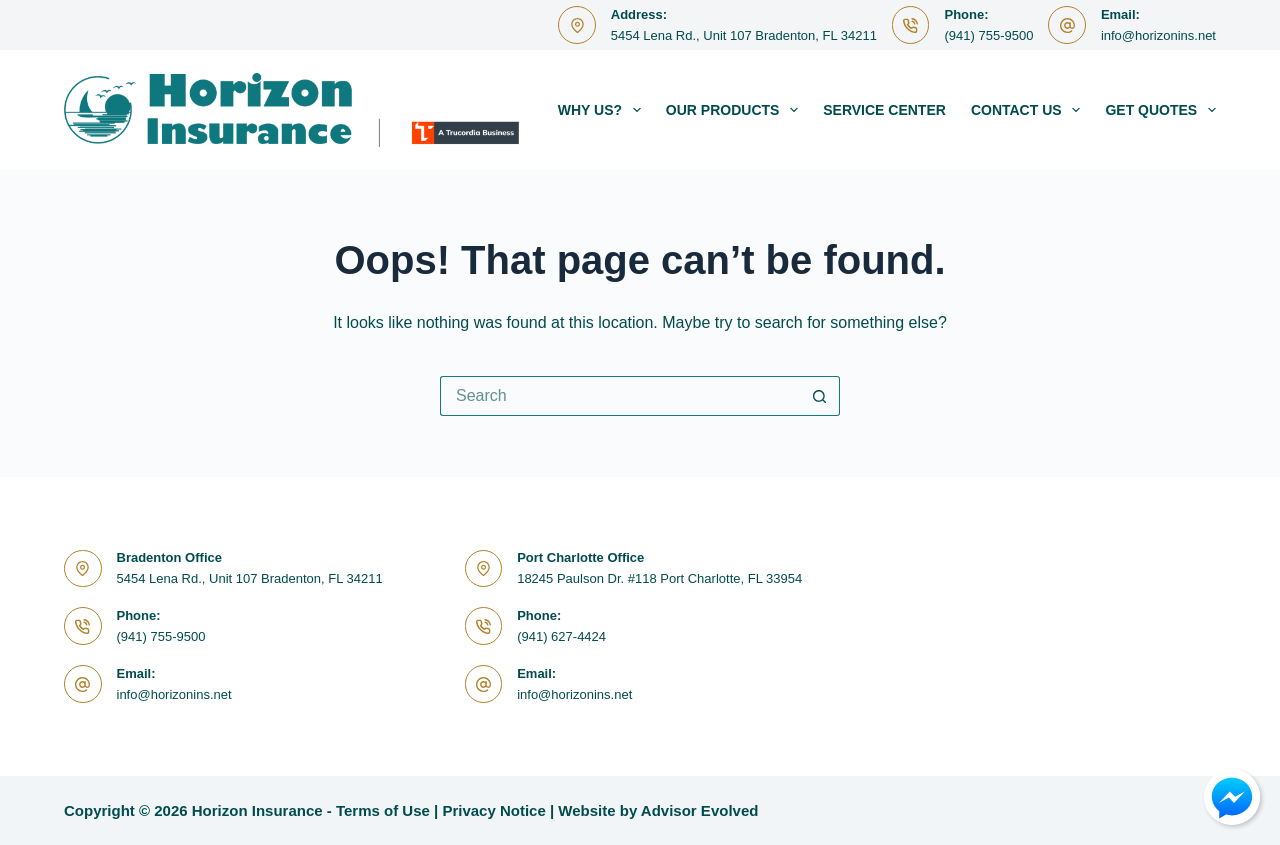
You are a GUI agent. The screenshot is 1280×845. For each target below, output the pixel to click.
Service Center (884, 110)
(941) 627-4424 (561, 636)
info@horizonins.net (1158, 35)
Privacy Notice (493, 810)
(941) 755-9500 (988, 35)
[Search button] (820, 396)
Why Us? (603, 110)
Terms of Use (383, 810)
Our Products (736, 110)
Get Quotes (1160, 110)
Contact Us (1030, 110)
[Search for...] (620, 396)
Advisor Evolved (700, 810)
